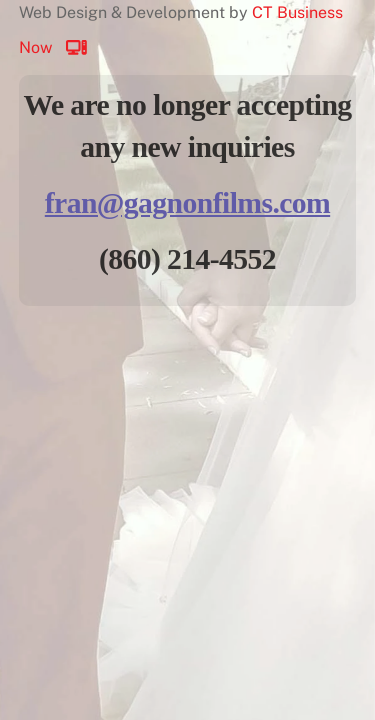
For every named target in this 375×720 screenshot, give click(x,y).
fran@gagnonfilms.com (187, 203)
